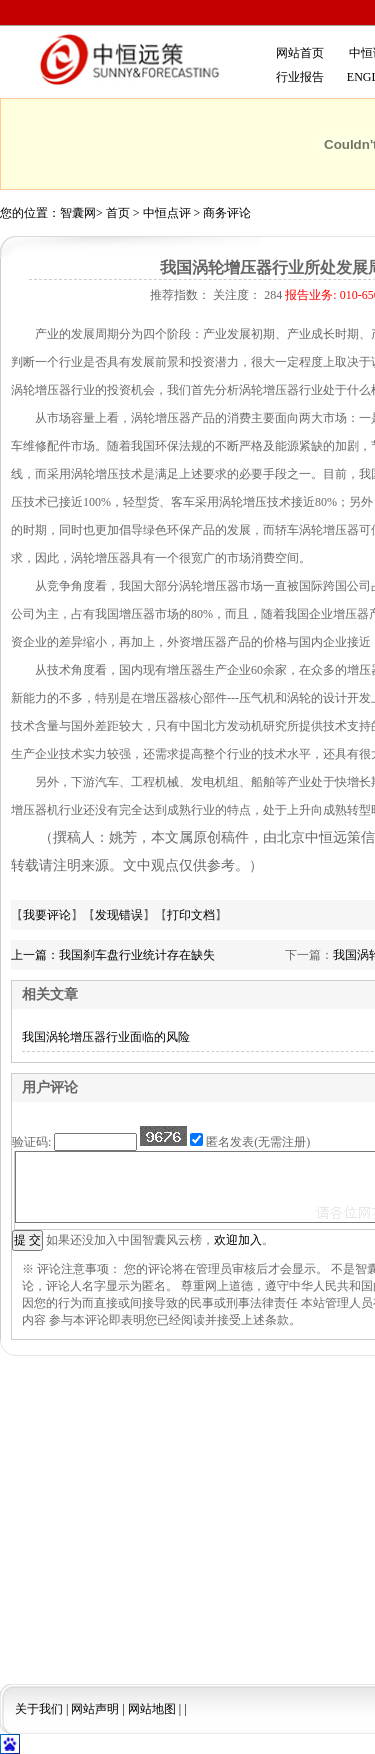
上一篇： (35, 955)
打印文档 (191, 915)
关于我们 (39, 1709)
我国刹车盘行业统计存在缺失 (137, 955)
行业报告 (300, 77)
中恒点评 (167, 213)
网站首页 (300, 53)
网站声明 (95, 1709)
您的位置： (30, 213)
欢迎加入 (238, 1240)
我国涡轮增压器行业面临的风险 (106, 1037)
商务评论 (227, 213)
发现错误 (119, 915)
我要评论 (47, 915)
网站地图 (152, 1709)
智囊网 (78, 213)
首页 (118, 213)
